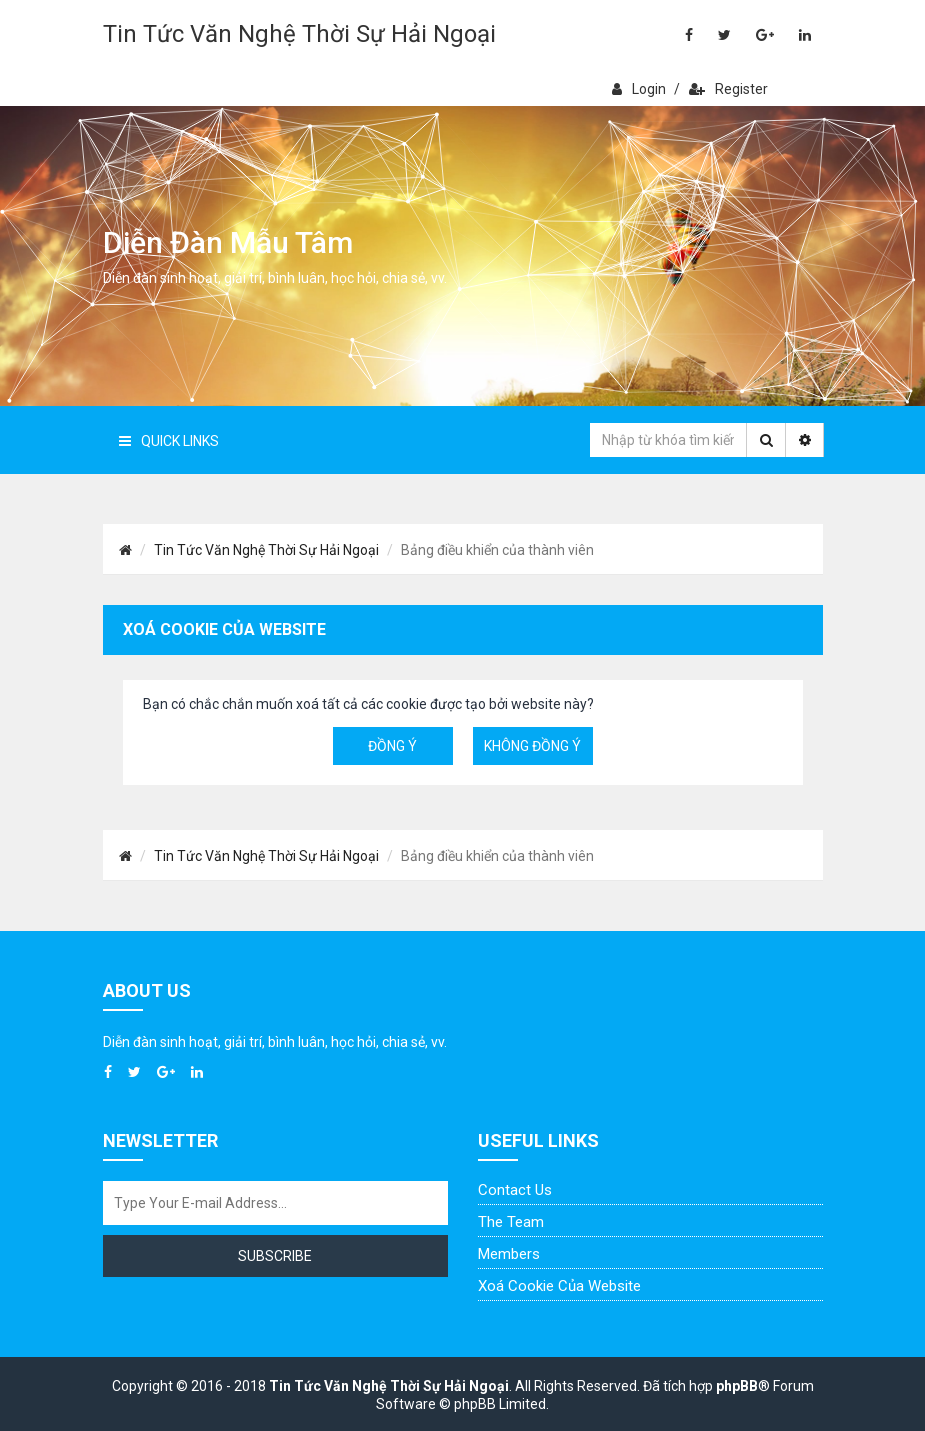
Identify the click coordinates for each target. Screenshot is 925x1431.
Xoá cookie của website (559, 1286)
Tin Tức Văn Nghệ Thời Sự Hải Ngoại (299, 34)
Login (639, 89)
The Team (511, 1222)
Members (509, 1254)
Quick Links (169, 441)
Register (728, 89)
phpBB (737, 1386)
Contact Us (515, 1190)
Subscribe (275, 1256)
